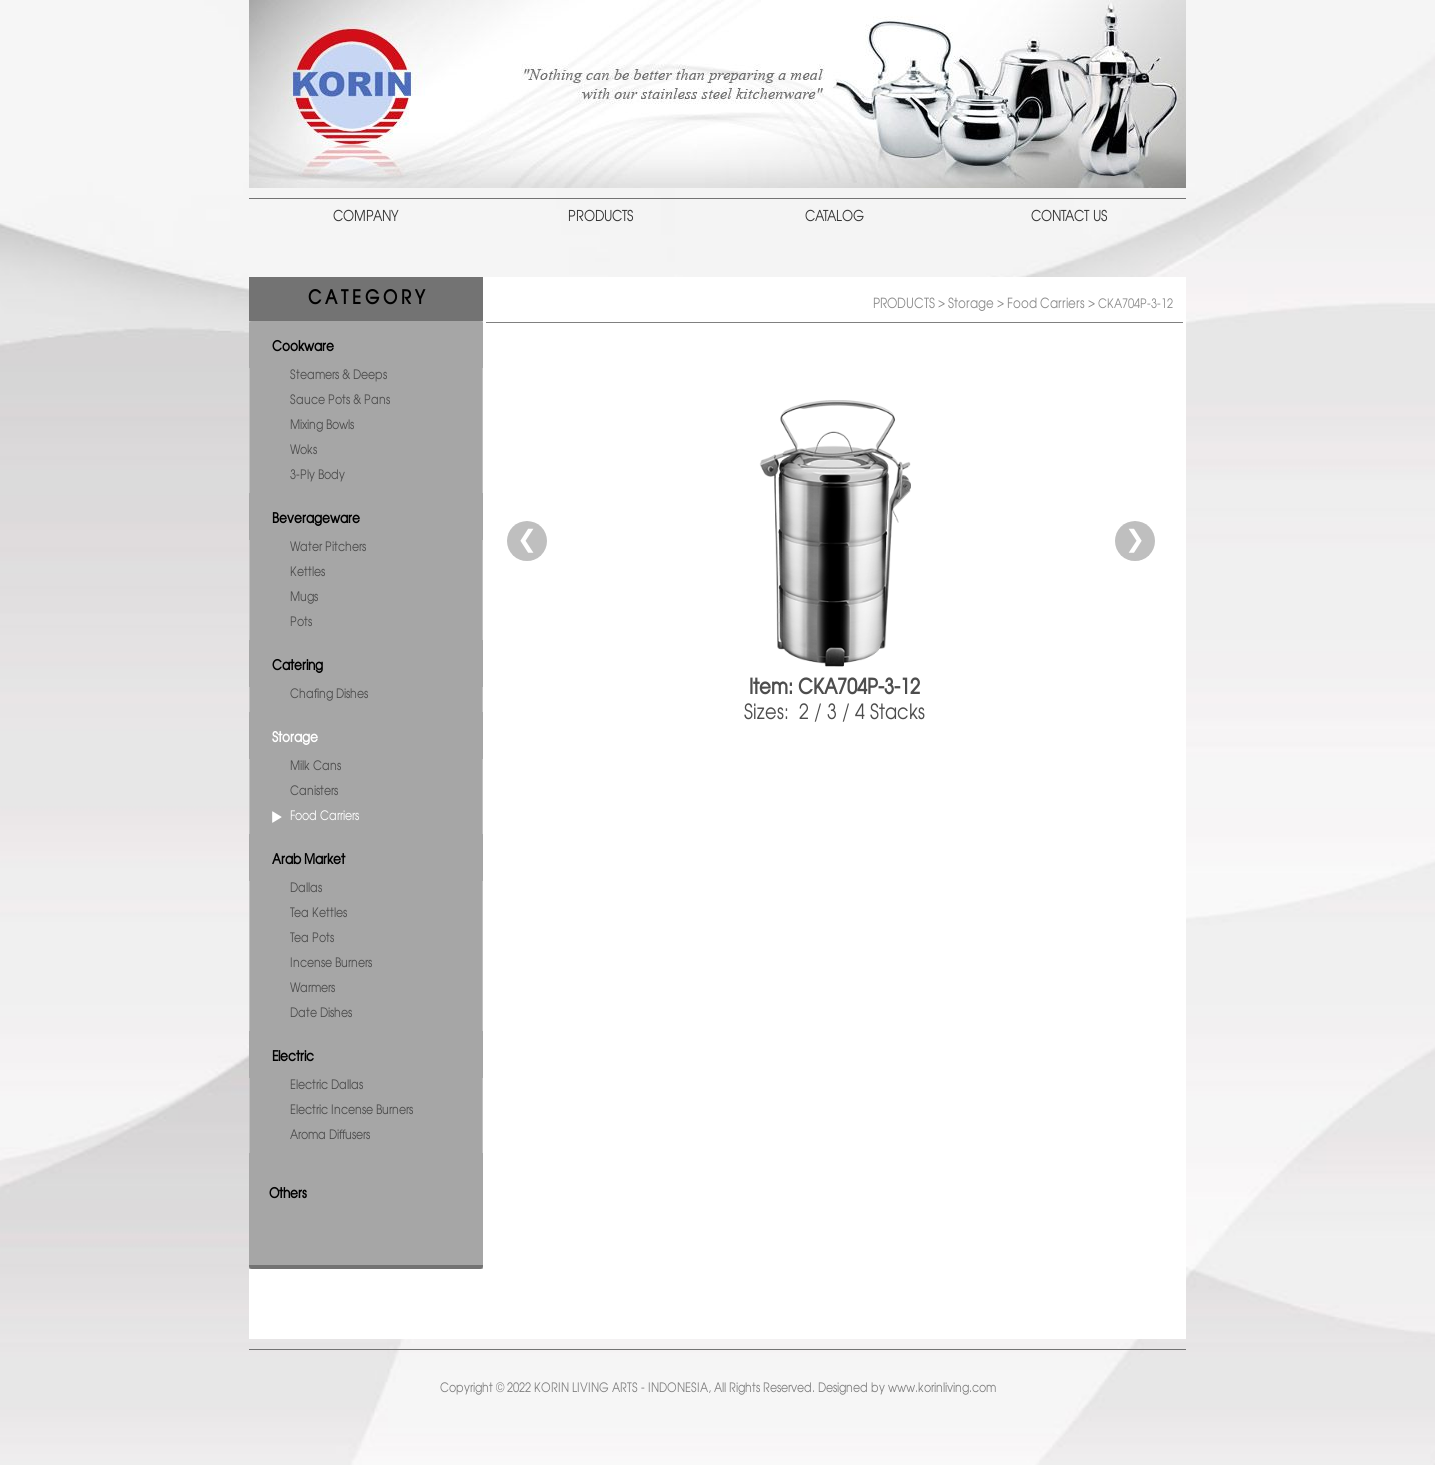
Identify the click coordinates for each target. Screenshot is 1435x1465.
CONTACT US (1069, 217)
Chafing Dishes (329, 694)
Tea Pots (312, 938)
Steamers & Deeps (338, 375)
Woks (303, 450)
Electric (293, 1057)
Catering (297, 666)
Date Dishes (321, 1013)
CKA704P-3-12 (1135, 304)
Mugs (304, 597)
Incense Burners (331, 963)
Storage (295, 738)
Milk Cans (315, 766)
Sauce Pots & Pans (340, 400)
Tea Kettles (318, 913)
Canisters (314, 791)
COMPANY (366, 217)
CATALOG (834, 217)
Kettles (307, 572)
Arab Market (308, 860)
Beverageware (316, 519)
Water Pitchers (328, 547)
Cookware (303, 347)
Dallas (306, 888)
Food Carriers (324, 816)
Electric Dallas (326, 1085)
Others (288, 1194)
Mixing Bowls (322, 425)
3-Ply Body (317, 475)
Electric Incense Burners (351, 1110)
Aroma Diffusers (330, 1135)
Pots (301, 622)
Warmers (312, 988)
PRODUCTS (600, 217)
